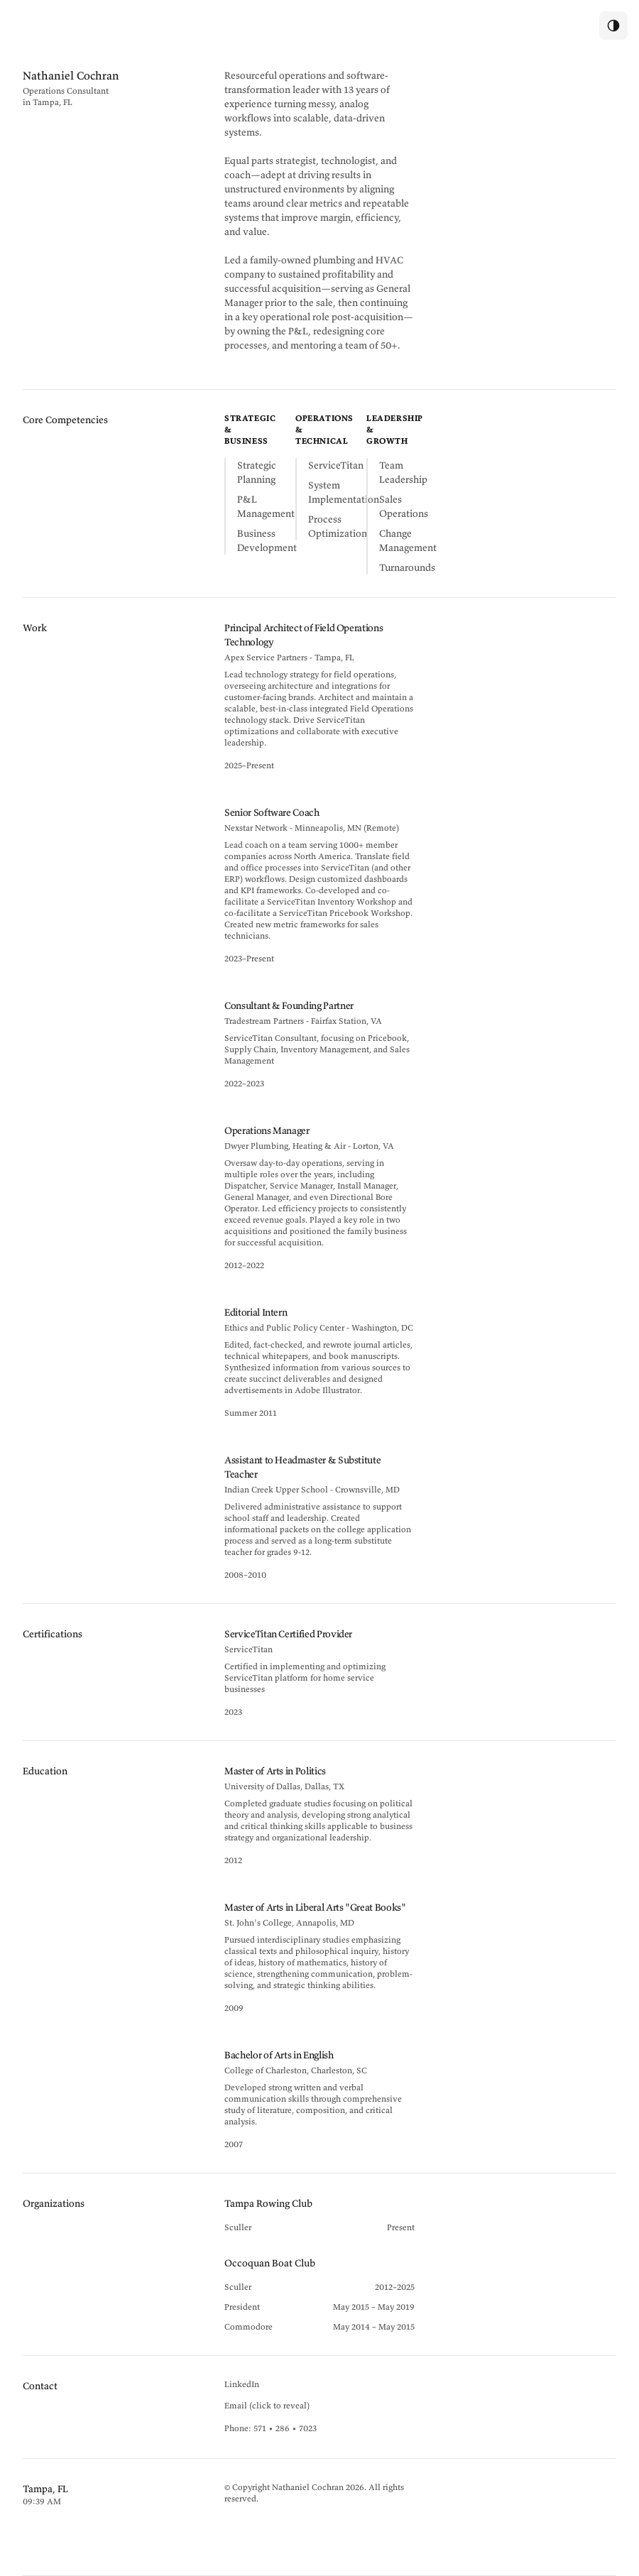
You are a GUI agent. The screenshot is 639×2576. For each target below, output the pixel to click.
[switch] (613, 25)
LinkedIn (241, 2384)
